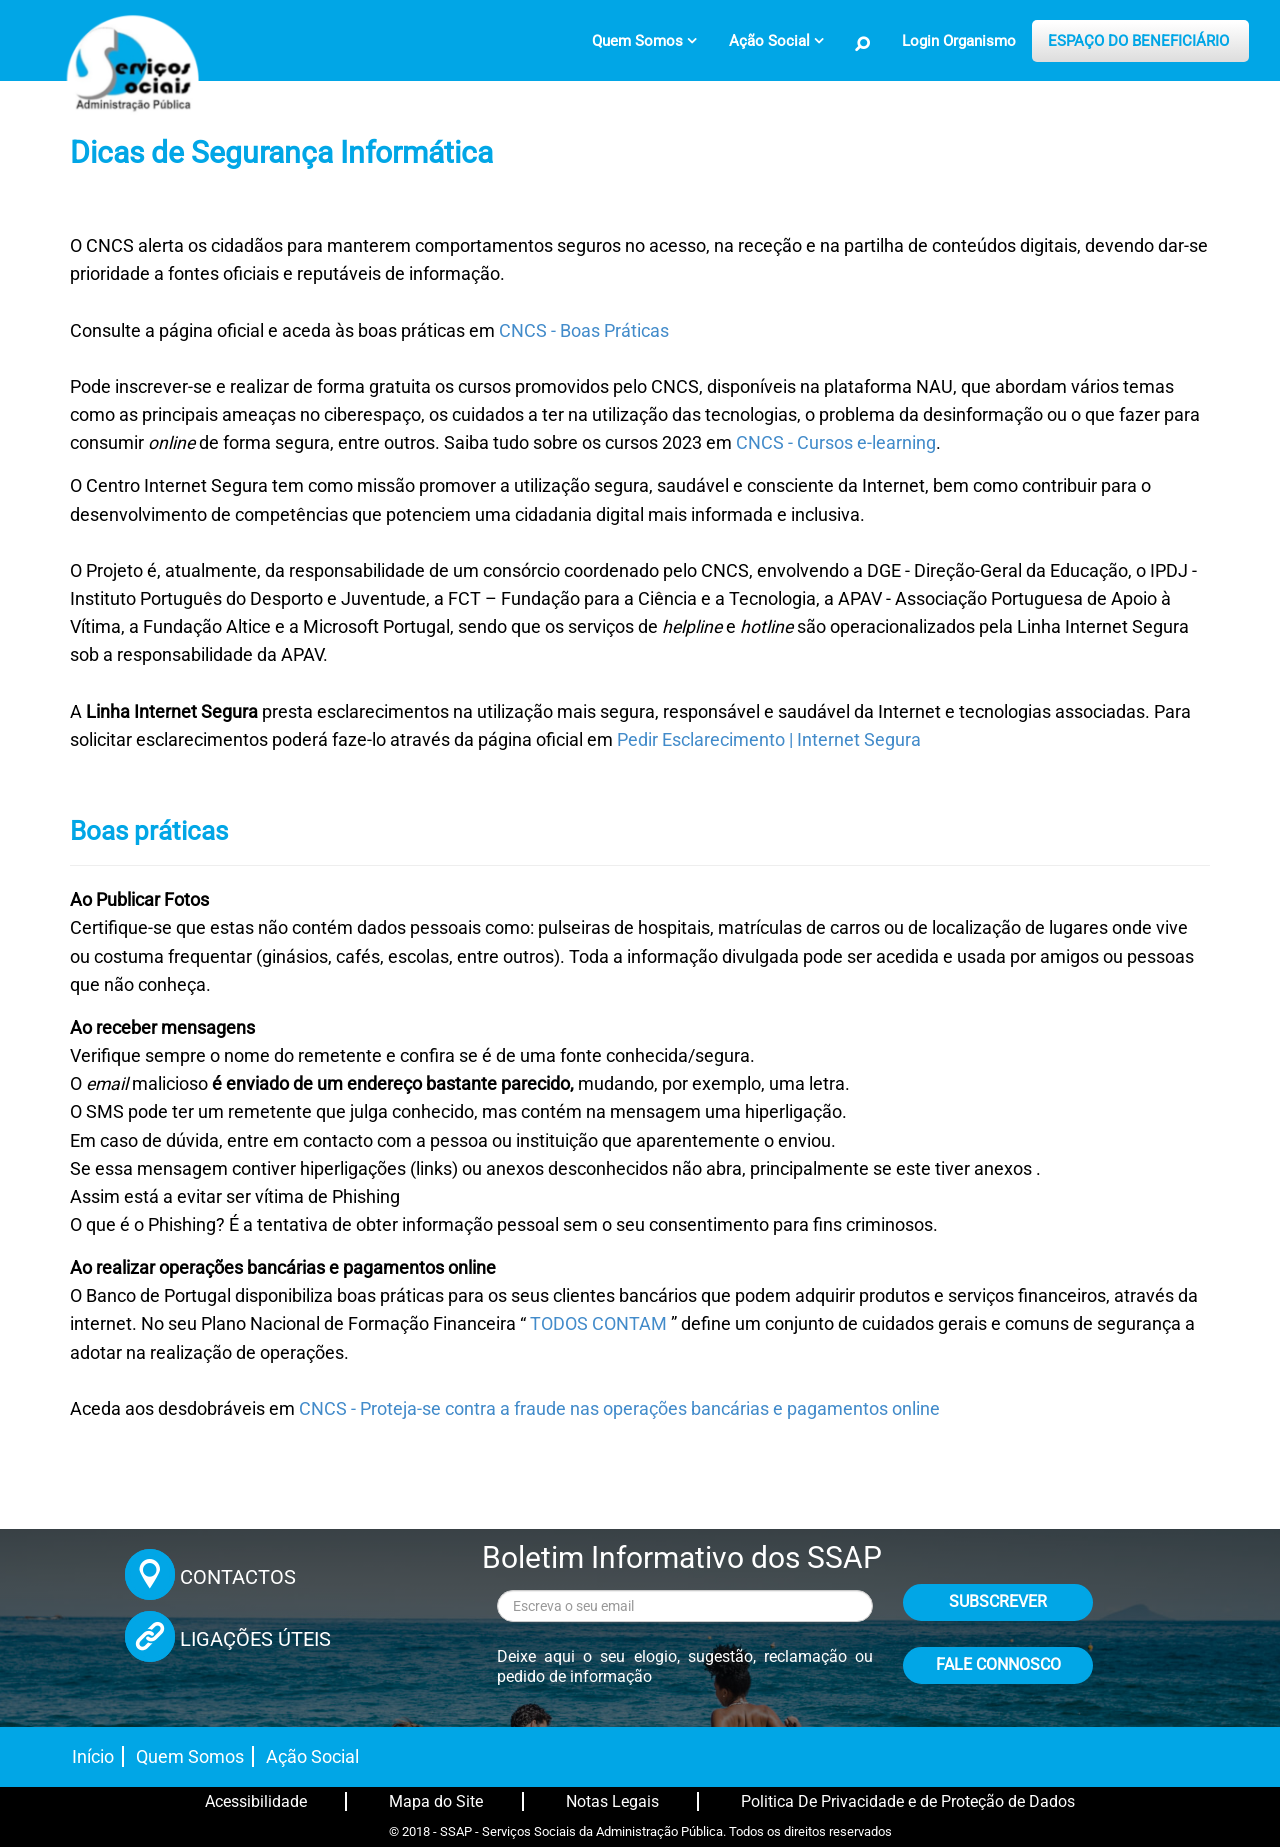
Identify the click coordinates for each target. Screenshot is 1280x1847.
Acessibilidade (256, 1801)
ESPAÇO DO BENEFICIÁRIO (1138, 41)
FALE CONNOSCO (998, 1664)
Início (93, 1756)
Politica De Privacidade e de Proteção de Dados (908, 1801)
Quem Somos (190, 1756)
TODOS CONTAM (598, 1324)
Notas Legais (612, 1801)
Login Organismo (959, 41)
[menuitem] (644, 41)
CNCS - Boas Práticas (584, 331)
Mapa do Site (436, 1801)
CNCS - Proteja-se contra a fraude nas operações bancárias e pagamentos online (619, 1409)
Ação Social (312, 1756)
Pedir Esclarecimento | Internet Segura (769, 740)
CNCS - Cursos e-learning (836, 443)
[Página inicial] (130, 75)
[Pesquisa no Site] (863, 44)
